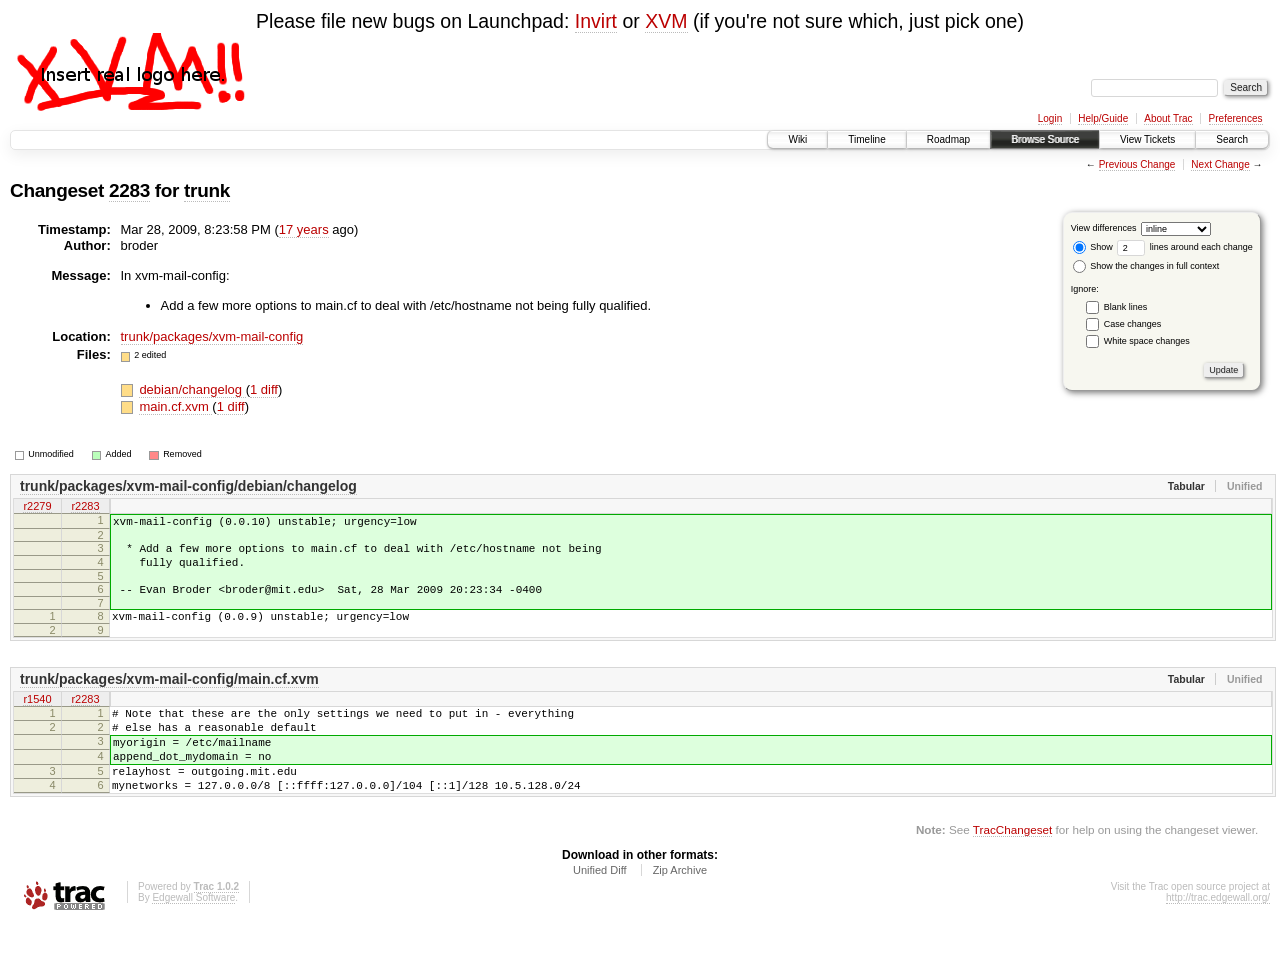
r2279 (37, 507)
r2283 (85, 507)
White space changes (1147, 341)
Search (1232, 139)
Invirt (596, 21)
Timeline (866, 139)
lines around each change (1185, 247)
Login (1050, 118)
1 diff (264, 389)
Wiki (797, 139)
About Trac (1168, 118)
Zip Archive (680, 909)
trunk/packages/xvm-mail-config (212, 336)
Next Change (1220, 164)
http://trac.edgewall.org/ (1218, 936)
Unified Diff (600, 909)
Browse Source (1045, 139)
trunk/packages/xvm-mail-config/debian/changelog (188, 486)
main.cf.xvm (175, 406)
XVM (666, 21)
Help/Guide (1103, 118)
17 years (304, 229)
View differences (1104, 228)
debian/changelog (192, 389)
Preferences (1236, 118)
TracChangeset (1012, 868)
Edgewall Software (193, 936)
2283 (129, 190)
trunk (207, 190)
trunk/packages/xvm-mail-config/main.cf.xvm (169, 697)
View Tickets (1147, 139)
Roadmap (948, 139)
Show (1093, 247)
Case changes (1133, 324)
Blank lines (1126, 307)
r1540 (37, 718)
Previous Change (1137, 164)
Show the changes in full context (1146, 266)
